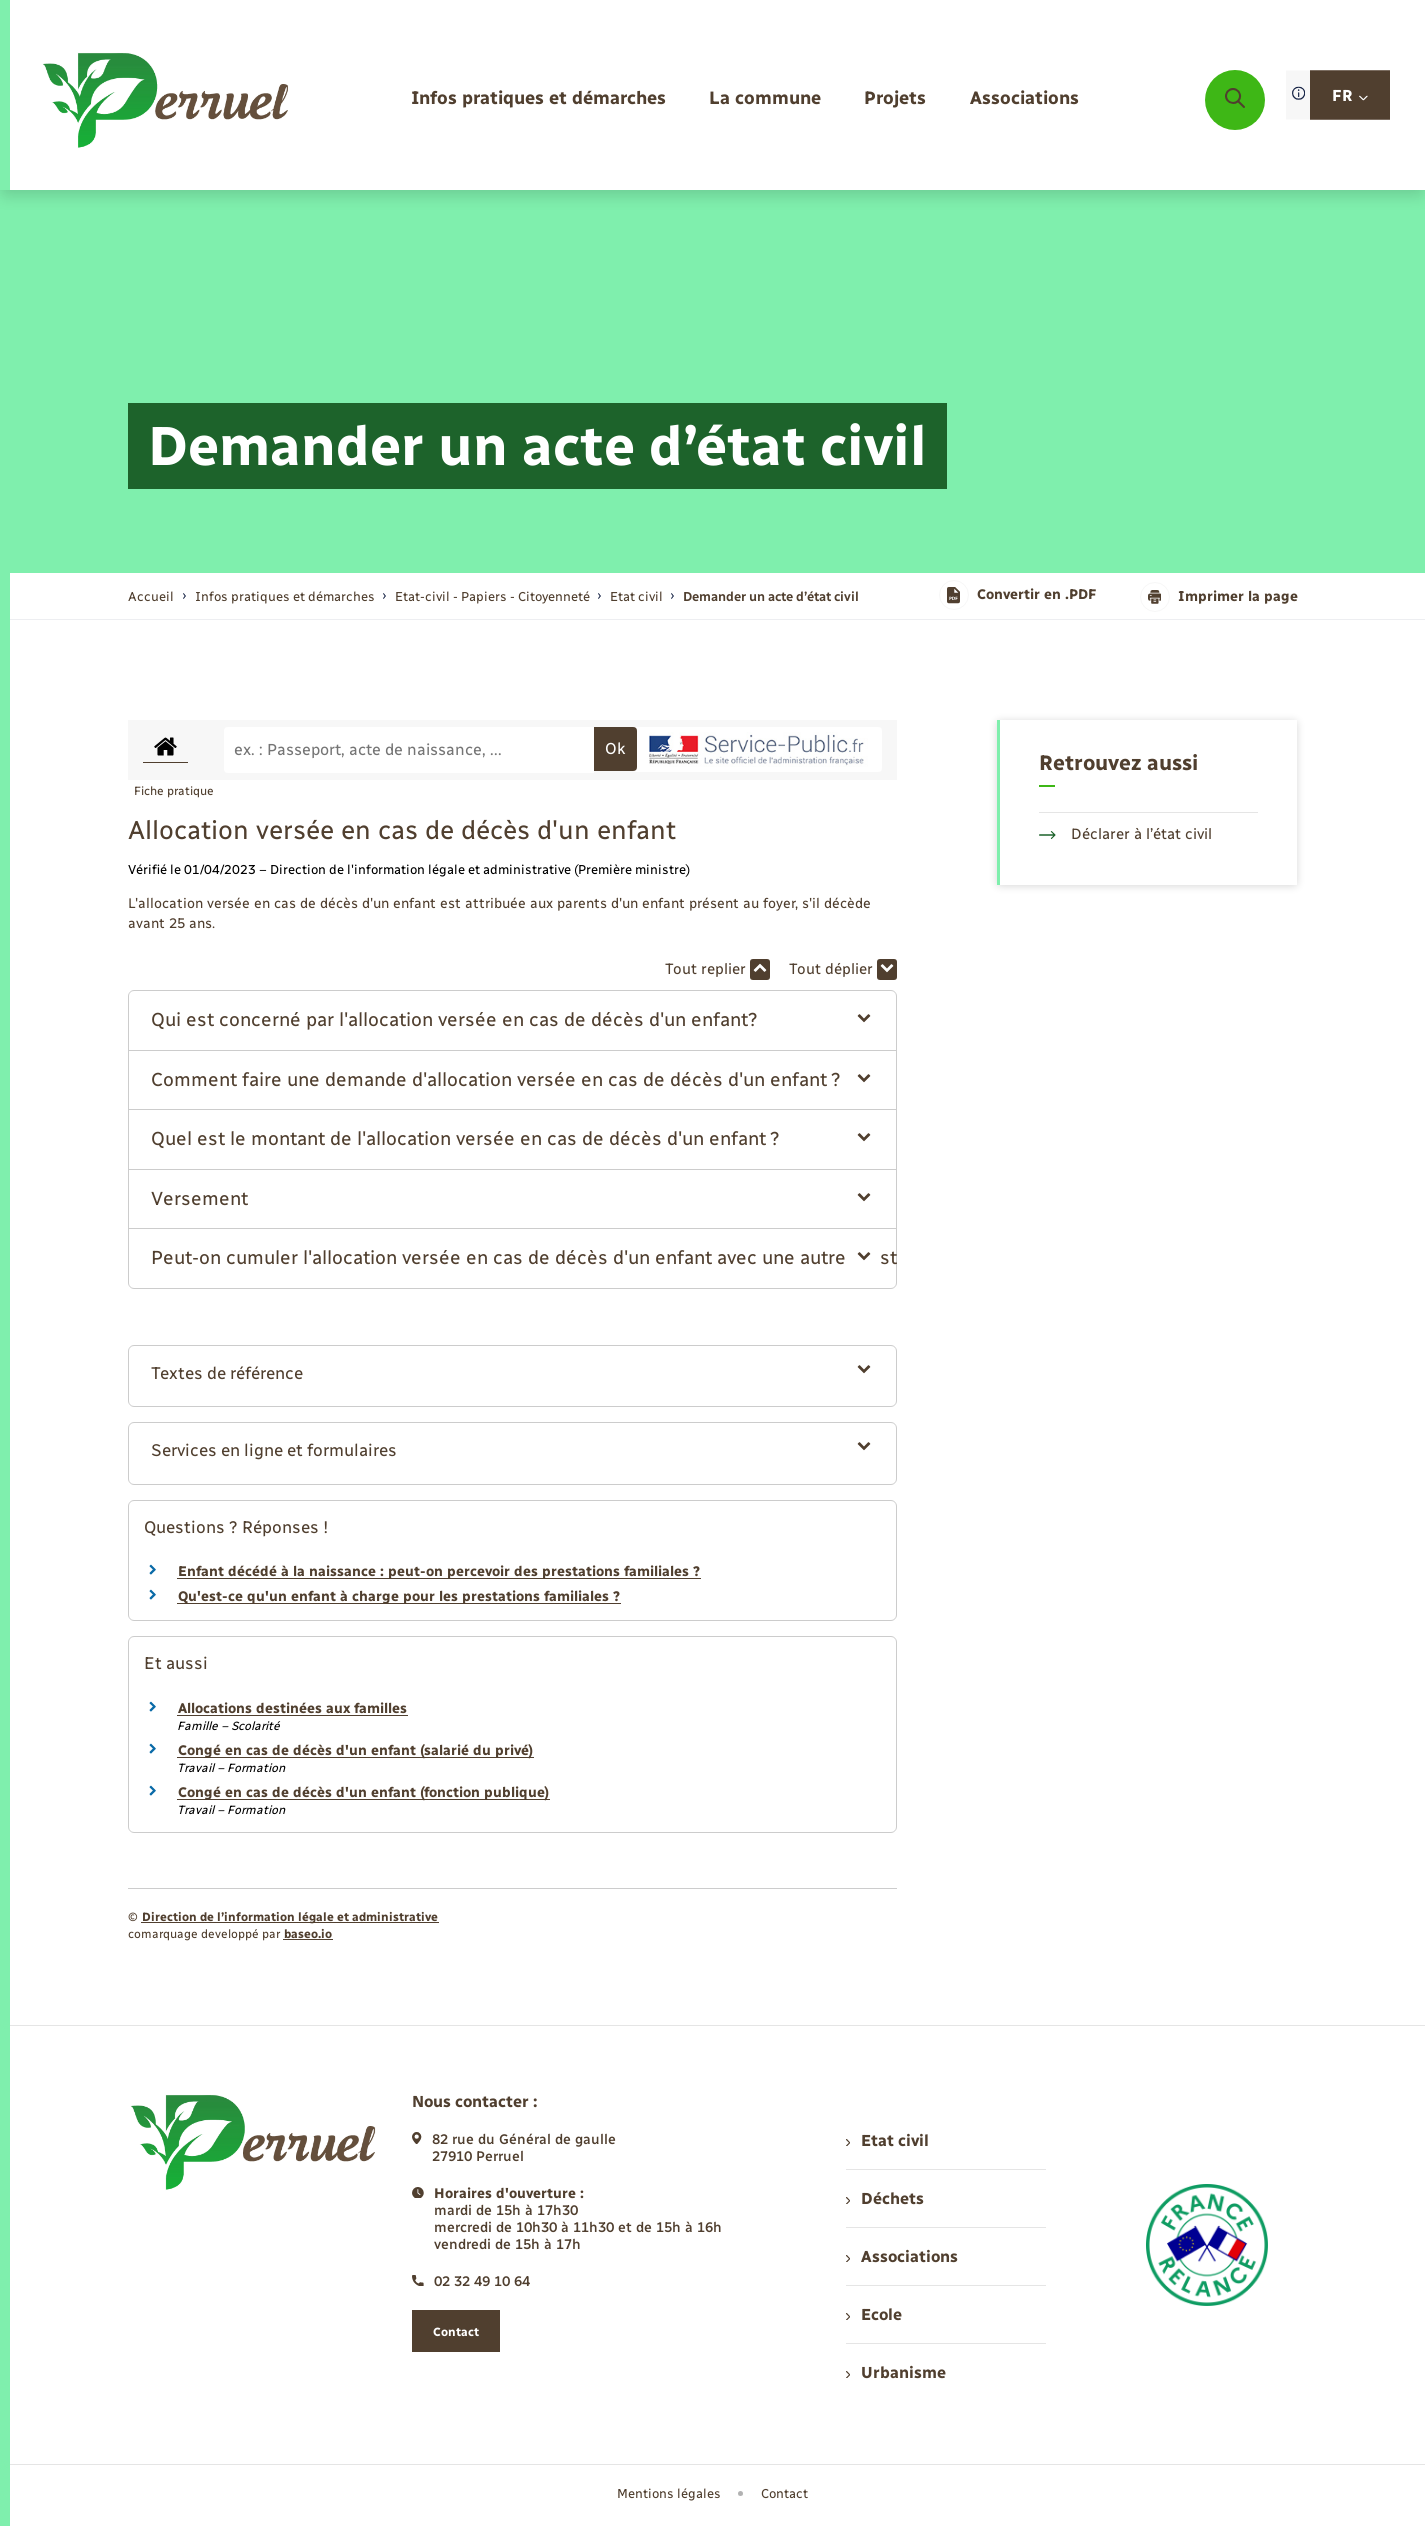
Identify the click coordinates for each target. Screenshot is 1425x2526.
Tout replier (717, 969)
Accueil (151, 596)
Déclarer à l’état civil (1125, 834)
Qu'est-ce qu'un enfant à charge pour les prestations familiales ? (399, 1596)
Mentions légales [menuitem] (669, 2493)
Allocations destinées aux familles (292, 1708)
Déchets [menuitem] (885, 2198)
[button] (512, 1020)
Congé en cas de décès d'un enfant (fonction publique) (363, 1792)
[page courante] (771, 596)
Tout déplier (843, 969)
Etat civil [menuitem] (887, 2140)
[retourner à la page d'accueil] (167, 100)
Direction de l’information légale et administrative (290, 1917)
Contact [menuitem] (784, 2493)
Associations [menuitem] (902, 2256)
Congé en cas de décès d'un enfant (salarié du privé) (355, 1750)
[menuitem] (538, 99)
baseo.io (308, 1934)
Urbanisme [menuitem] (896, 2372)
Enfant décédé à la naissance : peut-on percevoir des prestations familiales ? (439, 1571)
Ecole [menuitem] (874, 2314)
